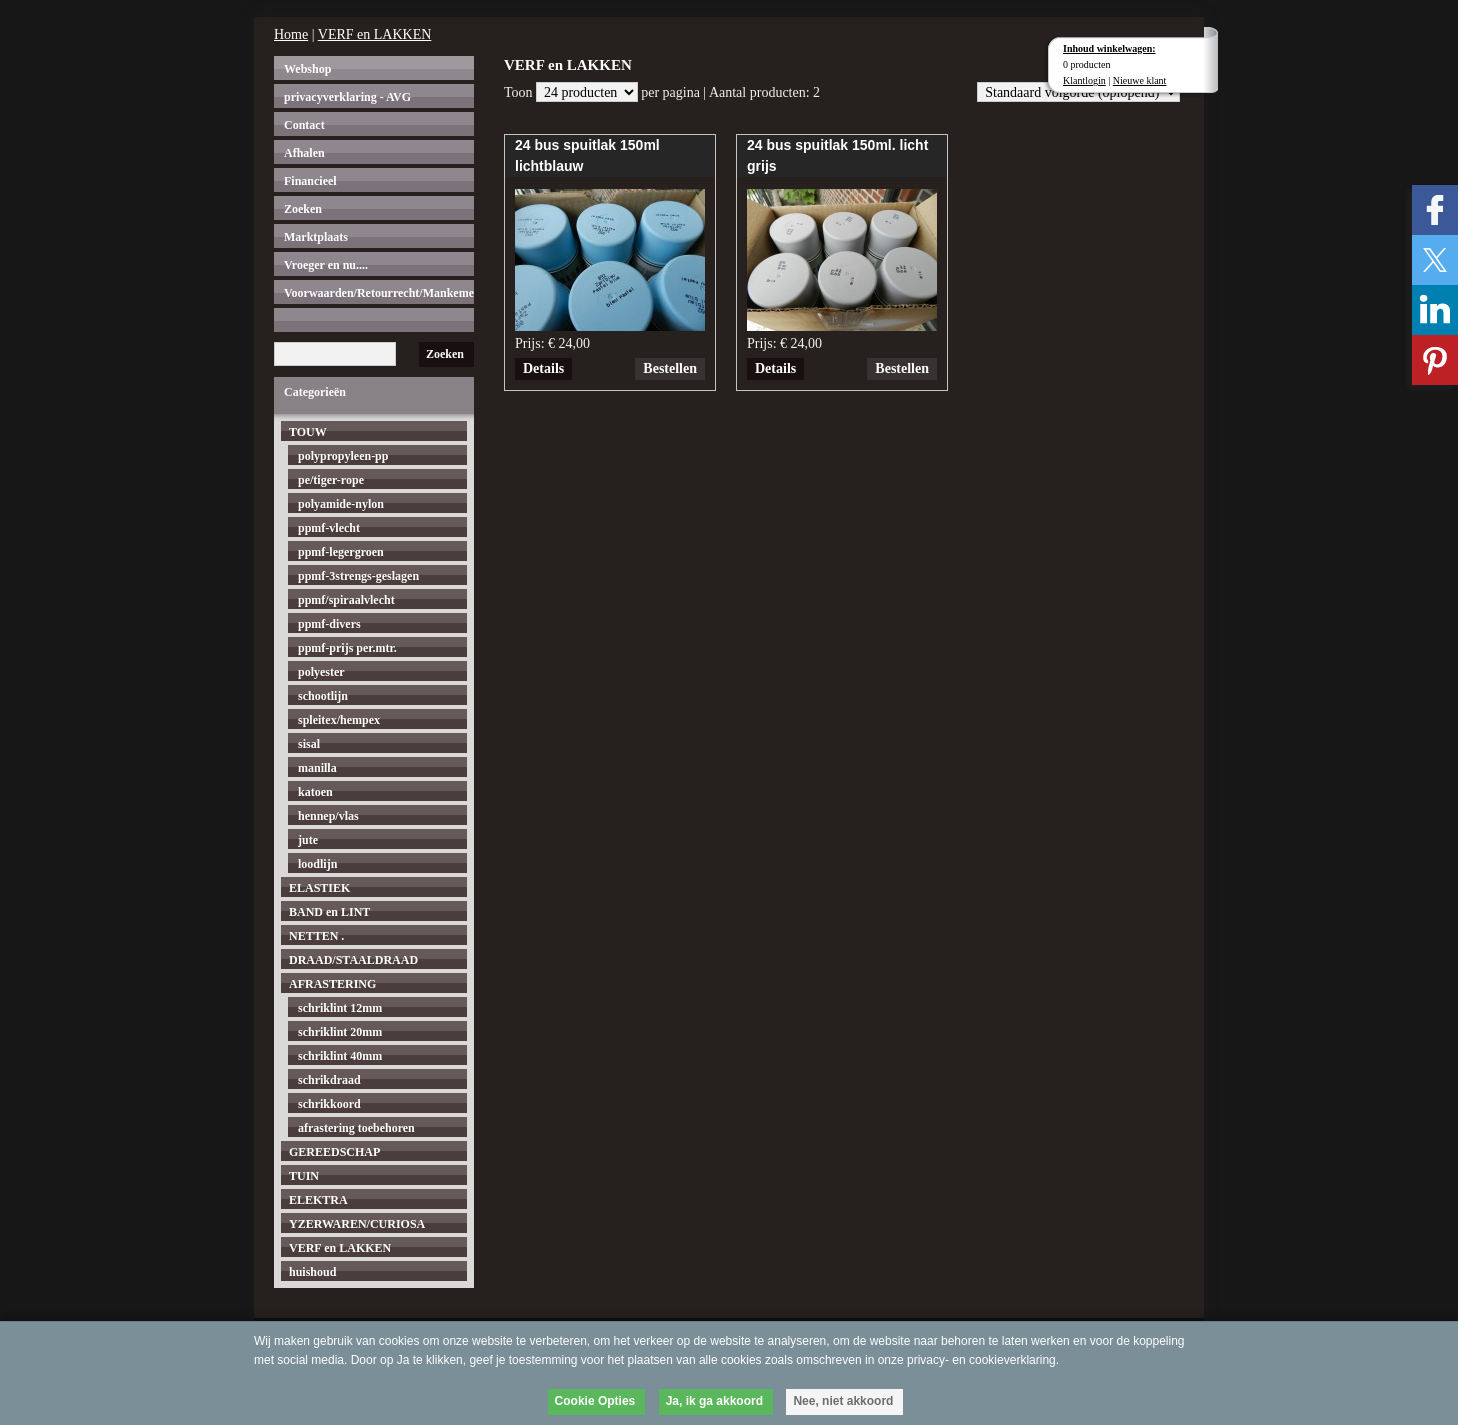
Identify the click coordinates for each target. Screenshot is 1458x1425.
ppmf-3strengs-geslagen (358, 576)
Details (543, 368)
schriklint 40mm (340, 1056)
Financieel (310, 181)
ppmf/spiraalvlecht (346, 600)
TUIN (304, 1176)
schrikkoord (329, 1104)
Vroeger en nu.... (326, 265)
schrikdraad (329, 1080)
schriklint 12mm (340, 1008)
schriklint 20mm (340, 1032)
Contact (304, 125)
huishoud (312, 1272)
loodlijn (317, 864)
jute (308, 840)
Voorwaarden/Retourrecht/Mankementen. (379, 293)
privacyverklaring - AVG (347, 97)
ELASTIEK (319, 888)
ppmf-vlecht (329, 528)
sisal (309, 744)
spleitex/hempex (339, 720)
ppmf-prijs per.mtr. (347, 648)
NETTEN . (316, 936)
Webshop (307, 69)
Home (291, 34)
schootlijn (323, 696)
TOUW (308, 432)
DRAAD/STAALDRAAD (353, 960)
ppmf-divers (329, 624)
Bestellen (670, 368)
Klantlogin (1084, 80)
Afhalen (304, 153)
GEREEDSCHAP (334, 1152)
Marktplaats (316, 237)
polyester (321, 672)
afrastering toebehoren (356, 1128)
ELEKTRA (318, 1200)
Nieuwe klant (1140, 80)
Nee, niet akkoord (843, 1401)
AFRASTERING (332, 984)
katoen (315, 792)
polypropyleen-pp (343, 456)
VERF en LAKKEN (375, 34)
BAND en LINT (329, 912)
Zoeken (303, 209)
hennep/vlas (328, 816)
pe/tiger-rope (331, 480)
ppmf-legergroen (341, 552)
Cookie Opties (595, 1401)
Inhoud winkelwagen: (1109, 48)
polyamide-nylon (341, 504)
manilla (317, 768)
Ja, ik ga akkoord (714, 1401)
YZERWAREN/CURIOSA (357, 1224)
